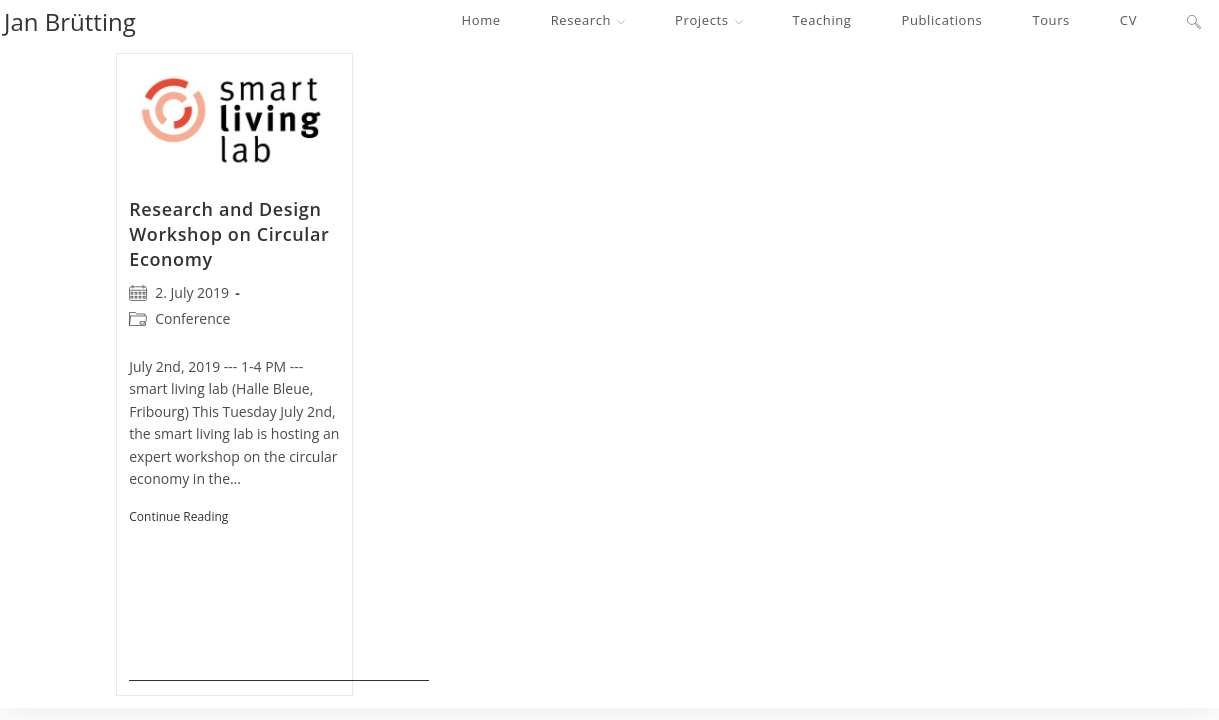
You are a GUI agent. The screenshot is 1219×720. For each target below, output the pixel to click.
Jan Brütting (70, 21)
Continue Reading (279, 592)
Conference (192, 318)
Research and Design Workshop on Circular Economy (229, 234)
